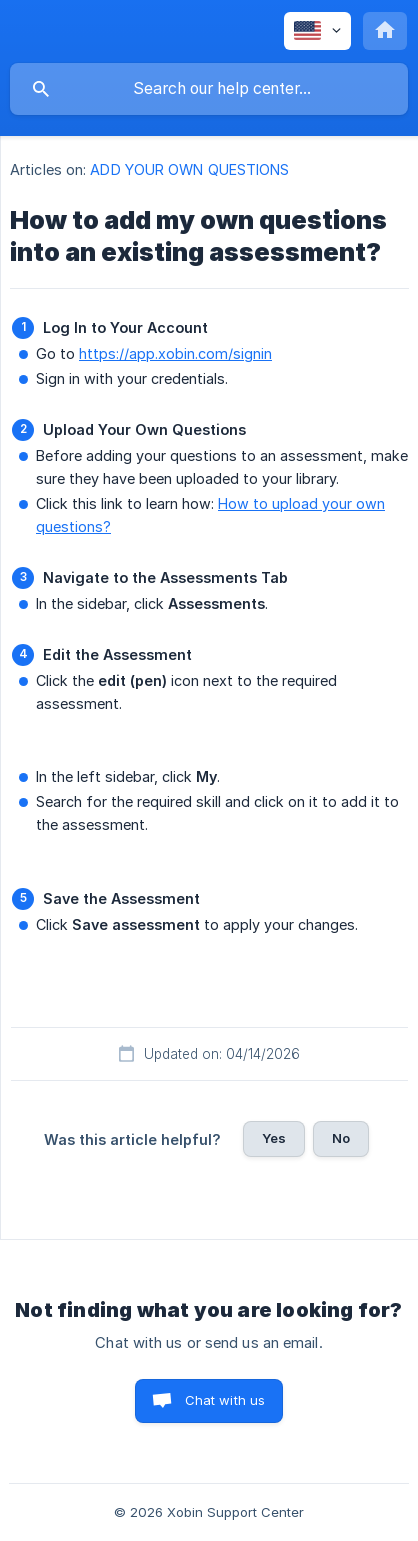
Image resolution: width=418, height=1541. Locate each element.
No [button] (341, 1138)
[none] (317, 31)
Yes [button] (274, 1138)
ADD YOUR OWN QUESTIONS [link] (189, 169)
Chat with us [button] (225, 1400)
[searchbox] (209, 89)
